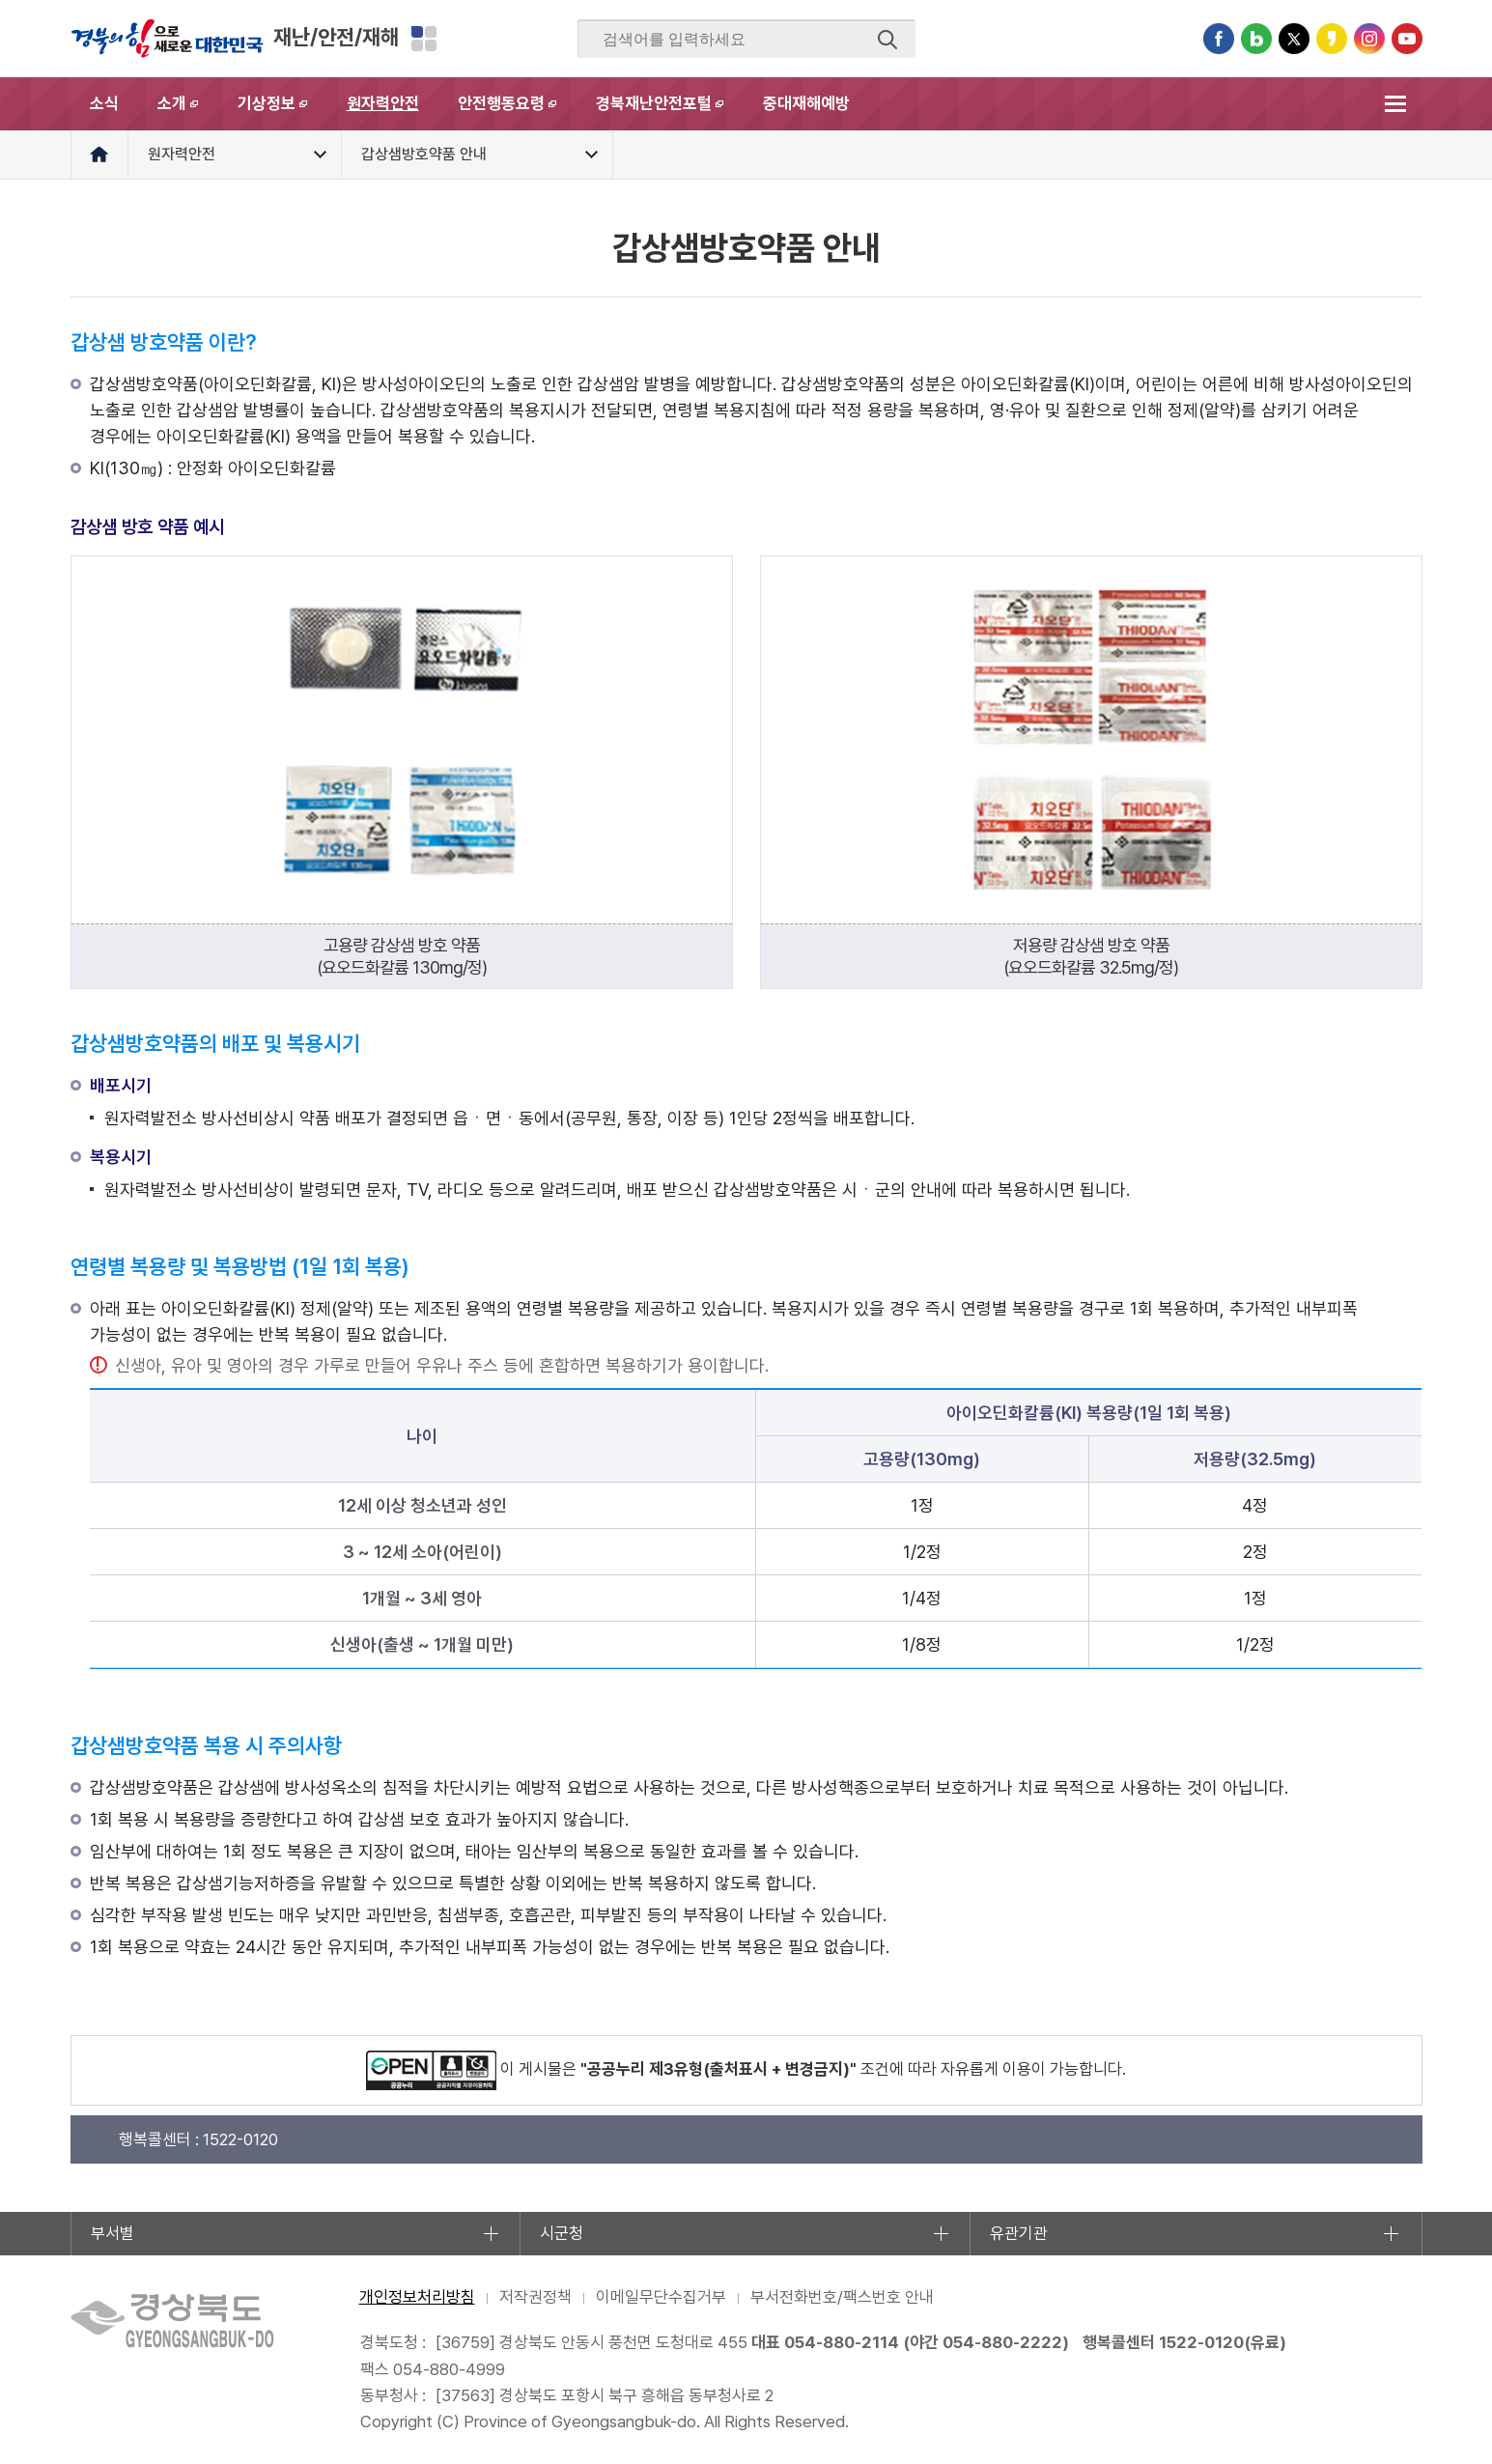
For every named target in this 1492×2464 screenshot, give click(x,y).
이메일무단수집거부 (661, 2297)
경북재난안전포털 (670, 112)
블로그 (1256, 38)
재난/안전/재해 (336, 36)
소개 (187, 112)
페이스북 (1218, 38)
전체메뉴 (1395, 103)
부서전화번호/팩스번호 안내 (842, 2297)
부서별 (112, 2233)
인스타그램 (1369, 38)
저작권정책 (535, 2297)
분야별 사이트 (423, 38)
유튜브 (1407, 38)
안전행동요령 (517, 112)
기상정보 (282, 112)
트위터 (1294, 38)
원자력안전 (383, 103)
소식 (104, 103)
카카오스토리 (1331, 38)
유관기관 (1019, 2233)
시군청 (561, 2233)
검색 (887, 39)
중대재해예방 (806, 103)
